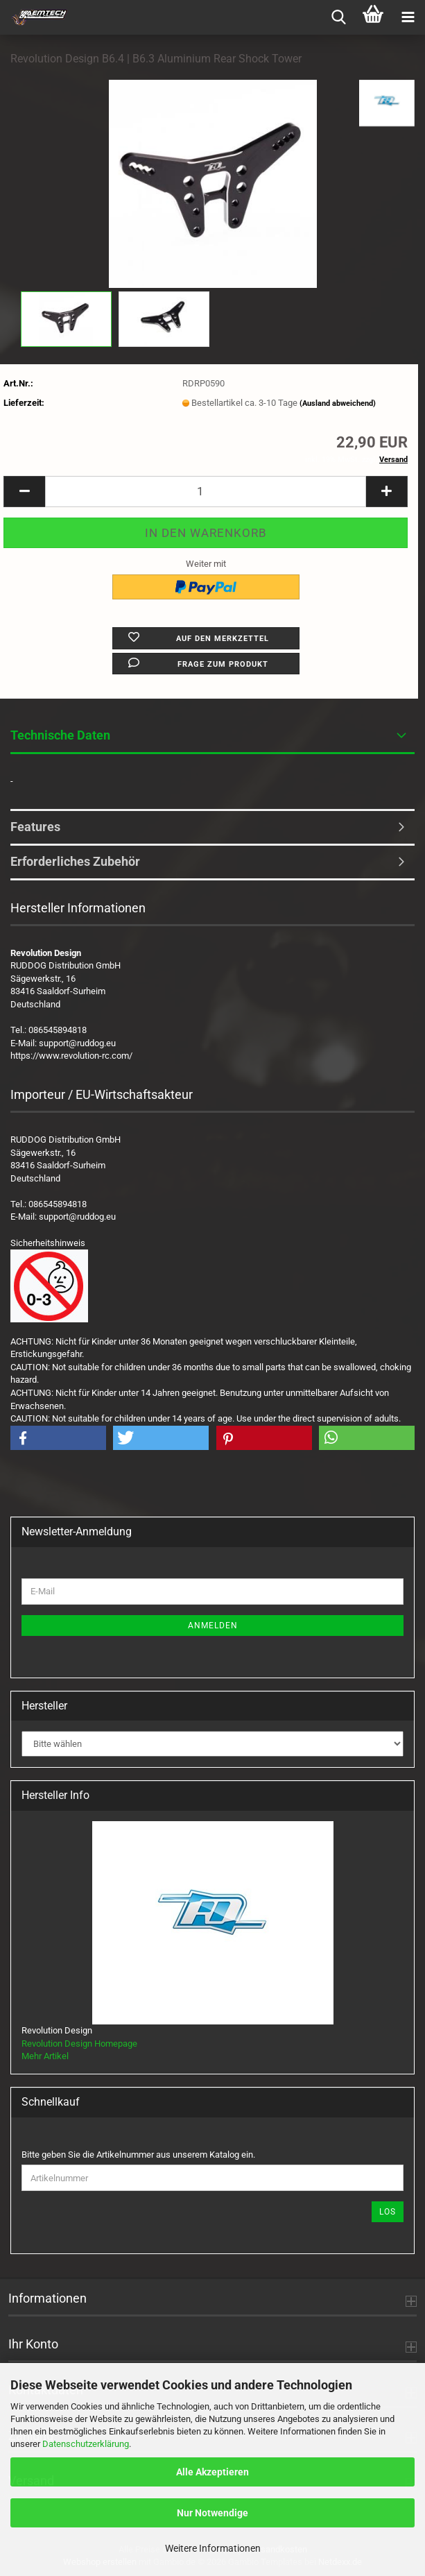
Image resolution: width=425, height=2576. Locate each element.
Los (387, 2212)
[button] (24, 491)
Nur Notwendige (212, 2512)
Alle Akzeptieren (212, 2471)
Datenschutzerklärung (85, 2444)
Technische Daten (60, 735)
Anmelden (213, 1625)
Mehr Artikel (45, 2056)
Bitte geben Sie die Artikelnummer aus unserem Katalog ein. (138, 2154)
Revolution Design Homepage (79, 2043)
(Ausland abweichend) (338, 403)
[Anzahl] (205, 491)
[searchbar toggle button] (338, 17)
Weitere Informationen (213, 2548)
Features (35, 826)
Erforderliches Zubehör (75, 861)
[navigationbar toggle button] (407, 17)
